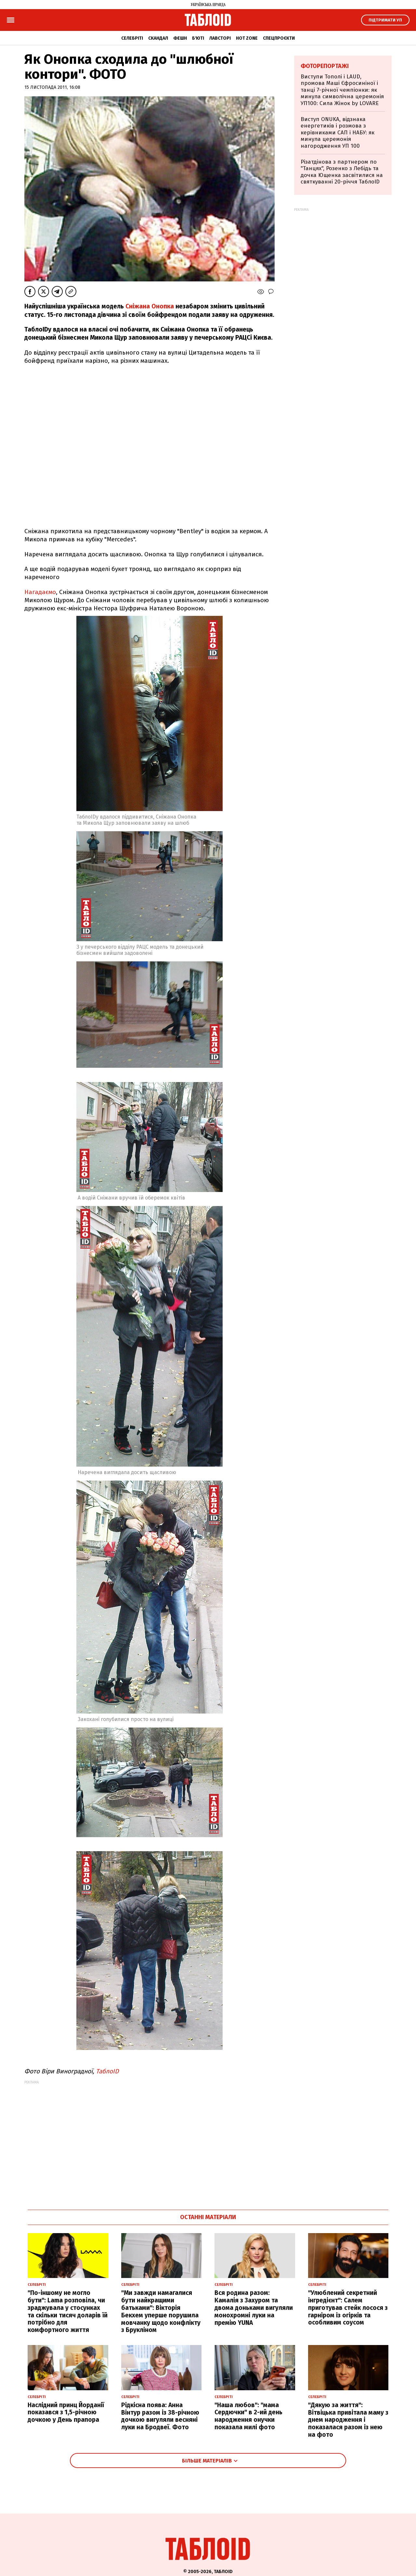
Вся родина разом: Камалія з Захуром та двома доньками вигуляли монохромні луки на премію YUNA (253, 2307)
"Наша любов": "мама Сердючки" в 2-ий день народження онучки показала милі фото (248, 2416)
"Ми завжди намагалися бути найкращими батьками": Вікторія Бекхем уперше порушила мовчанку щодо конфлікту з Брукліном (161, 2311)
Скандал (158, 38)
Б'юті (198, 38)
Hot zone (247, 38)
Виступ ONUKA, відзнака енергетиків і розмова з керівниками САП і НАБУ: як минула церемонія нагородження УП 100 (337, 132)
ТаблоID (107, 2071)
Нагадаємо (40, 592)
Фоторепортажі (325, 66)
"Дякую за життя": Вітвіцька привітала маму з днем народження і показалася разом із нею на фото (348, 2419)
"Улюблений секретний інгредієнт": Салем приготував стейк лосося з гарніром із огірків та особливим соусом (348, 2307)
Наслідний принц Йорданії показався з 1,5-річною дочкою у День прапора (66, 2412)
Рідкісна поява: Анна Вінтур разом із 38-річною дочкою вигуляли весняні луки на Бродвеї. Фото (160, 2416)
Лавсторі (220, 38)
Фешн (180, 38)
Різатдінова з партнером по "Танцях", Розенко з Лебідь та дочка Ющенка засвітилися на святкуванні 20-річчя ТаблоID (342, 171)
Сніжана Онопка (149, 306)
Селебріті (132, 38)
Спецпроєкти (279, 38)
